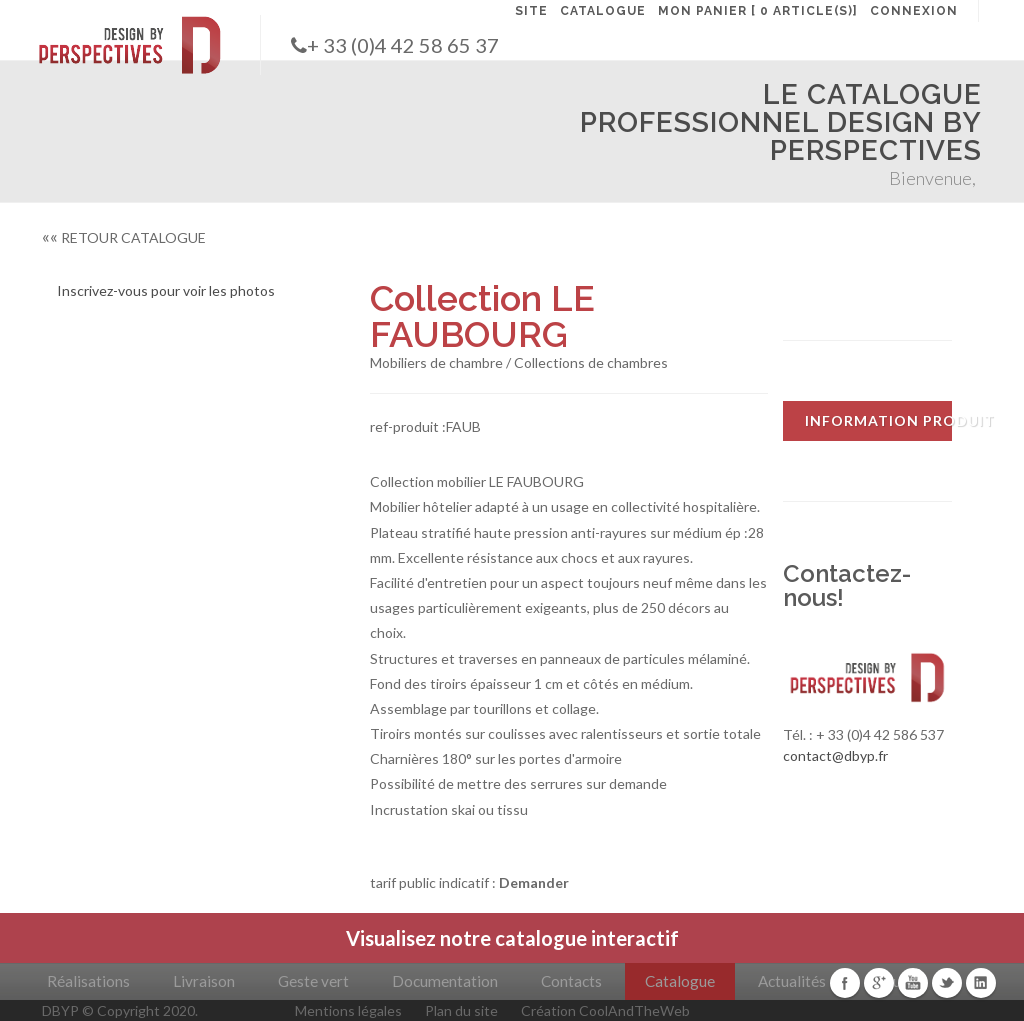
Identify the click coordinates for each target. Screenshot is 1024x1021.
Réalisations (88, 981)
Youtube (913, 983)
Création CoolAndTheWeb (605, 1010)
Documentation (445, 981)
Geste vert (313, 981)
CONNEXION (914, 11)
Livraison (204, 981)
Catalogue (680, 981)
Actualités (792, 981)
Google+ (879, 983)
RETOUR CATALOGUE (124, 237)
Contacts (571, 981)
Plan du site (461, 1010)
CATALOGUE (603, 11)
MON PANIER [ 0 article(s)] (758, 11)
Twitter (947, 983)
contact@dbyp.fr (835, 755)
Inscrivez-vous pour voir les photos (166, 290)
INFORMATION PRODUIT (878, 420)
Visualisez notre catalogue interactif (512, 938)
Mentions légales (348, 1010)
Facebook (845, 983)
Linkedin (981, 983)
